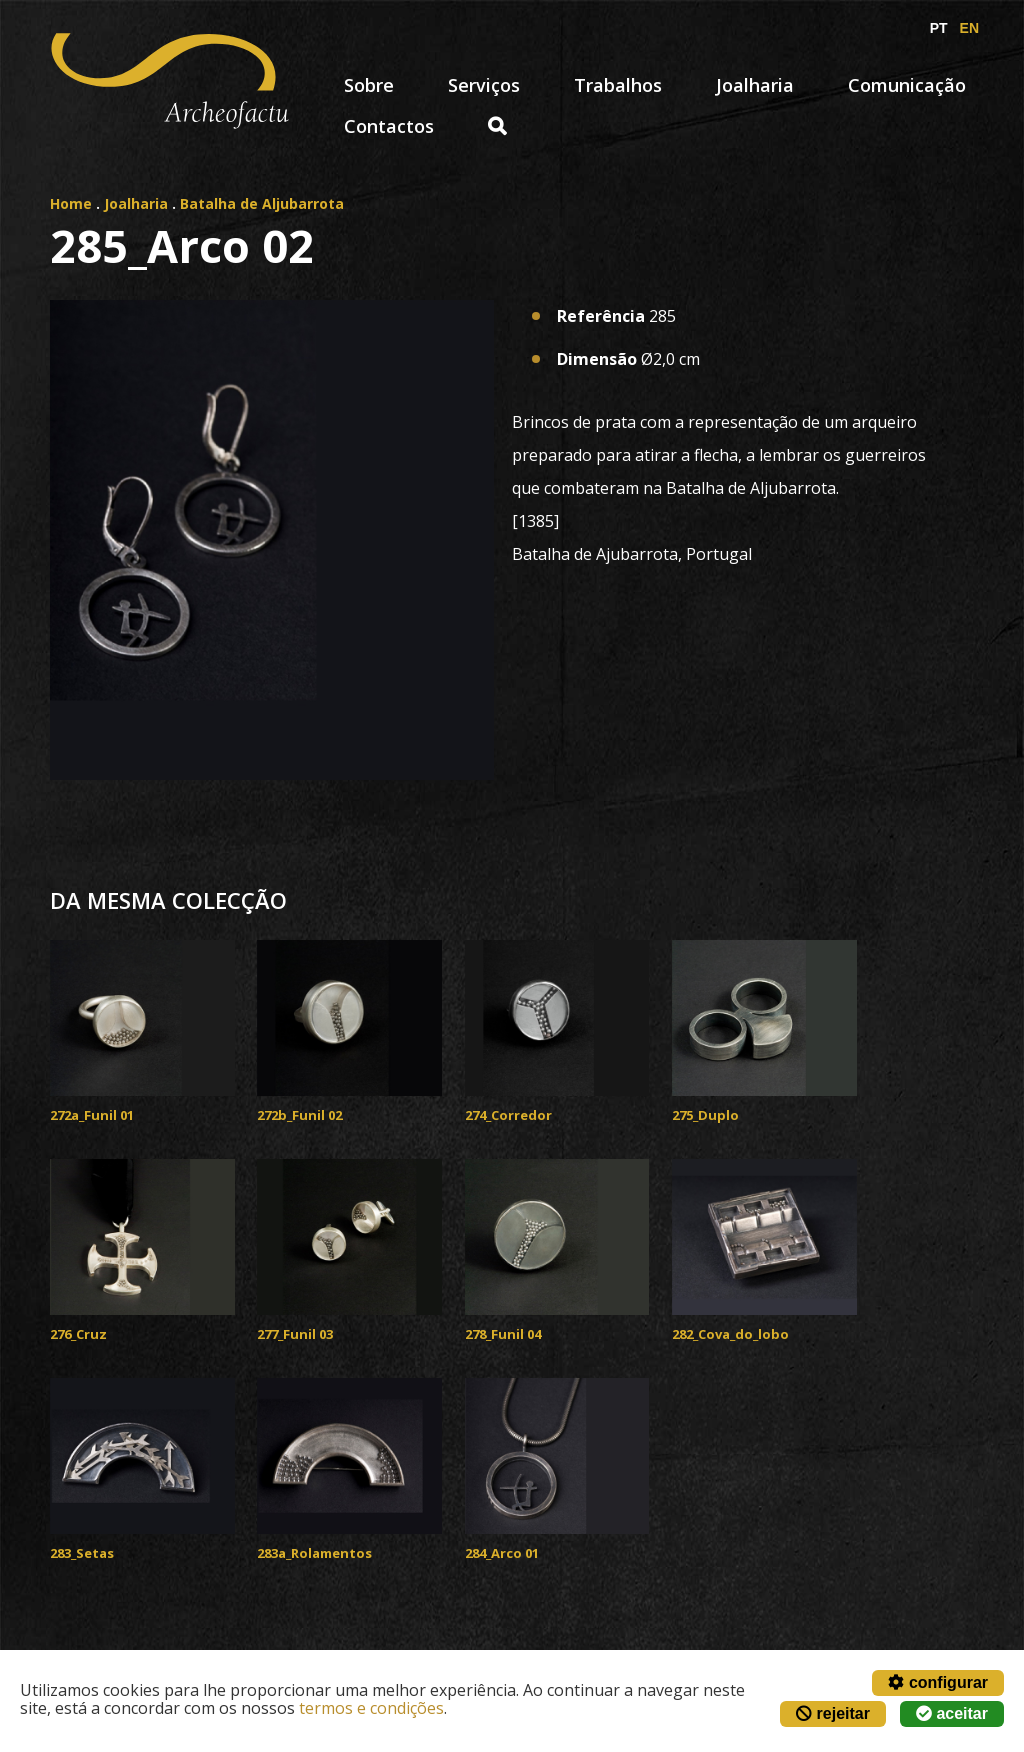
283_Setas (82, 1553)
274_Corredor (508, 1115)
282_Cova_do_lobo (730, 1334)
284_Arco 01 (502, 1553)
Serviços (484, 85)
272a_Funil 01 (92, 1115)
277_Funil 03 (295, 1334)
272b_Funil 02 (299, 1115)
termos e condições (371, 1708)
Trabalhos (618, 85)
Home (71, 203)
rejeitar (833, 1713)
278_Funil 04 (503, 1334)
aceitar (952, 1713)
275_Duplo (705, 1115)
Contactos (389, 126)
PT (939, 28)
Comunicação (907, 85)
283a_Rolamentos (314, 1553)
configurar (938, 1682)
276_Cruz (78, 1334)
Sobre (369, 85)
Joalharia (755, 85)
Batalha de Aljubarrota (262, 203)
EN (969, 28)
